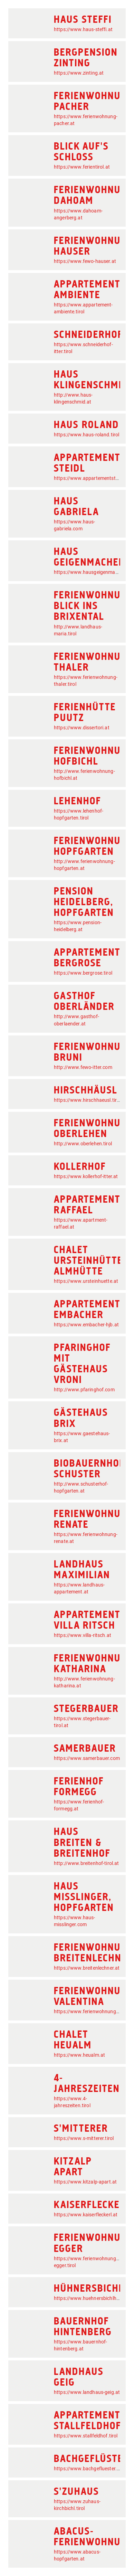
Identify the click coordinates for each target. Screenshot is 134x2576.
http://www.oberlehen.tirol (83, 1143)
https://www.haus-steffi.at (83, 29)
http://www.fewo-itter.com (83, 1067)
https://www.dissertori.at (81, 727)
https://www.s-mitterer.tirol (84, 2138)
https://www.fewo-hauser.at (85, 261)
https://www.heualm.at (79, 2055)
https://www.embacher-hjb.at (86, 1324)
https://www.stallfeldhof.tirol (86, 2435)
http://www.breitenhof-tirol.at (86, 1863)
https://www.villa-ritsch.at (82, 1635)
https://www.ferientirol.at (82, 167)
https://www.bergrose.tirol (83, 973)
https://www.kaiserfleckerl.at (85, 2214)
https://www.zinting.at (79, 73)
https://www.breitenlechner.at (86, 1968)
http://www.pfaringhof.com (84, 1389)
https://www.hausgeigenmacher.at (92, 572)
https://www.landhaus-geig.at (87, 2392)
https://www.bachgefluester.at (87, 2468)
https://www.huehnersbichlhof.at (90, 2298)
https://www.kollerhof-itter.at (86, 1176)
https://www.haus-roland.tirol (86, 434)
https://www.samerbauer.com (87, 1758)
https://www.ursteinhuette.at (86, 1281)
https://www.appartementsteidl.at (91, 478)
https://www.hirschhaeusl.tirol (87, 1100)
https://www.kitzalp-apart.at (85, 2182)
